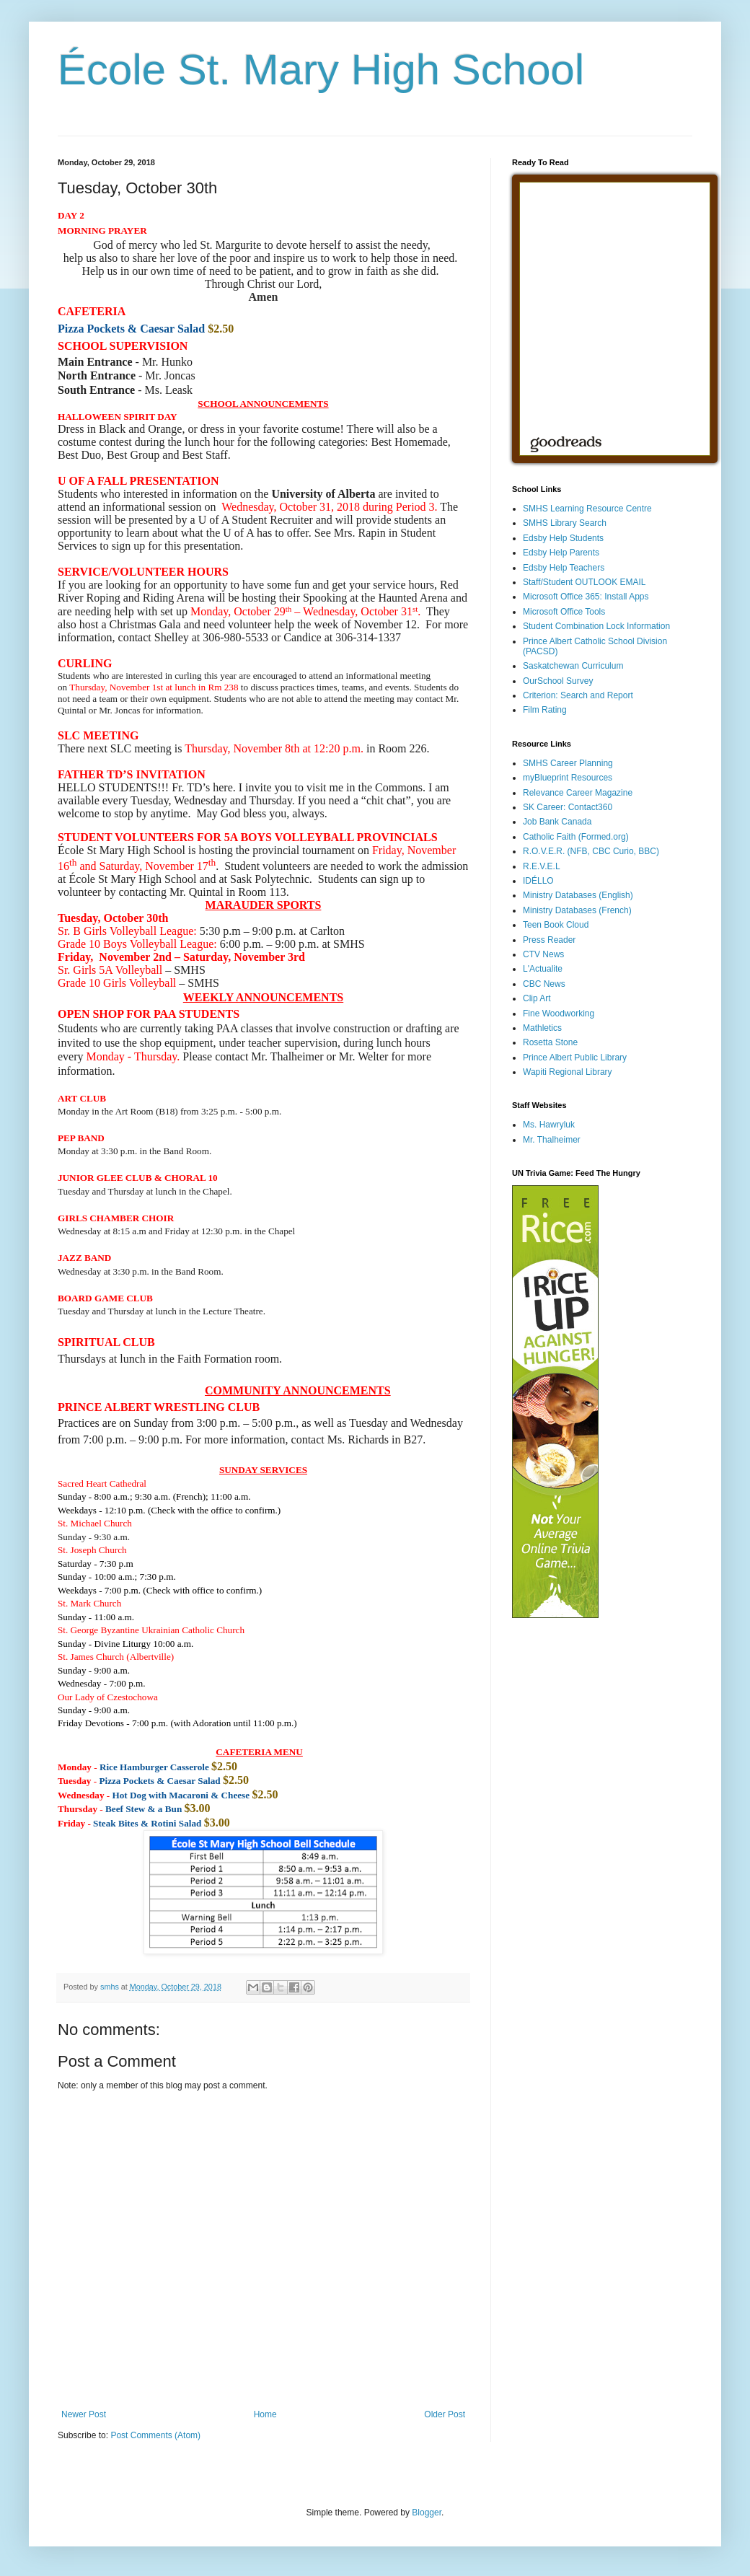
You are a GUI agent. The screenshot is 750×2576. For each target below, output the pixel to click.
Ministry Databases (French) (577, 910)
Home (265, 2414)
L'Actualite (542, 969)
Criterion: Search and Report (578, 695)
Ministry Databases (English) (578, 895)
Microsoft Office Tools (564, 612)
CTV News (543, 954)
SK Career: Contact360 (567, 807)
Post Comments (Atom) (155, 2435)
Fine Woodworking (558, 1013)
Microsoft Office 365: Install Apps (586, 597)
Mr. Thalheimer (552, 1140)
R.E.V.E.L (541, 866)
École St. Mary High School (321, 69)
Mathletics (542, 1028)
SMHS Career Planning (568, 763)
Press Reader (549, 940)
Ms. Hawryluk (549, 1125)
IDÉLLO (538, 881)
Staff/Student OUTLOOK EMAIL (584, 582)
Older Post (444, 2414)
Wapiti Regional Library (567, 1072)
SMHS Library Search (564, 523)
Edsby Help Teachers (563, 568)
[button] (84, 1257)
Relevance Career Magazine (577, 793)
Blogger (426, 2512)
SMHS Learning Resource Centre (587, 509)
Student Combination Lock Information (596, 626)
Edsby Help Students (563, 538)
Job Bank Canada (557, 822)
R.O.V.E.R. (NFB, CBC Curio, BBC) (591, 851)
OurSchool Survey (558, 681)
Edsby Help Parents (561, 553)
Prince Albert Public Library (575, 1057)
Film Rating (545, 710)
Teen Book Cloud (555, 925)
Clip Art (537, 998)
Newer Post (83, 2414)
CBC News (544, 984)
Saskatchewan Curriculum (573, 666)
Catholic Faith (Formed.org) (576, 837)
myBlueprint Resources (567, 778)
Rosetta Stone (550, 1042)
